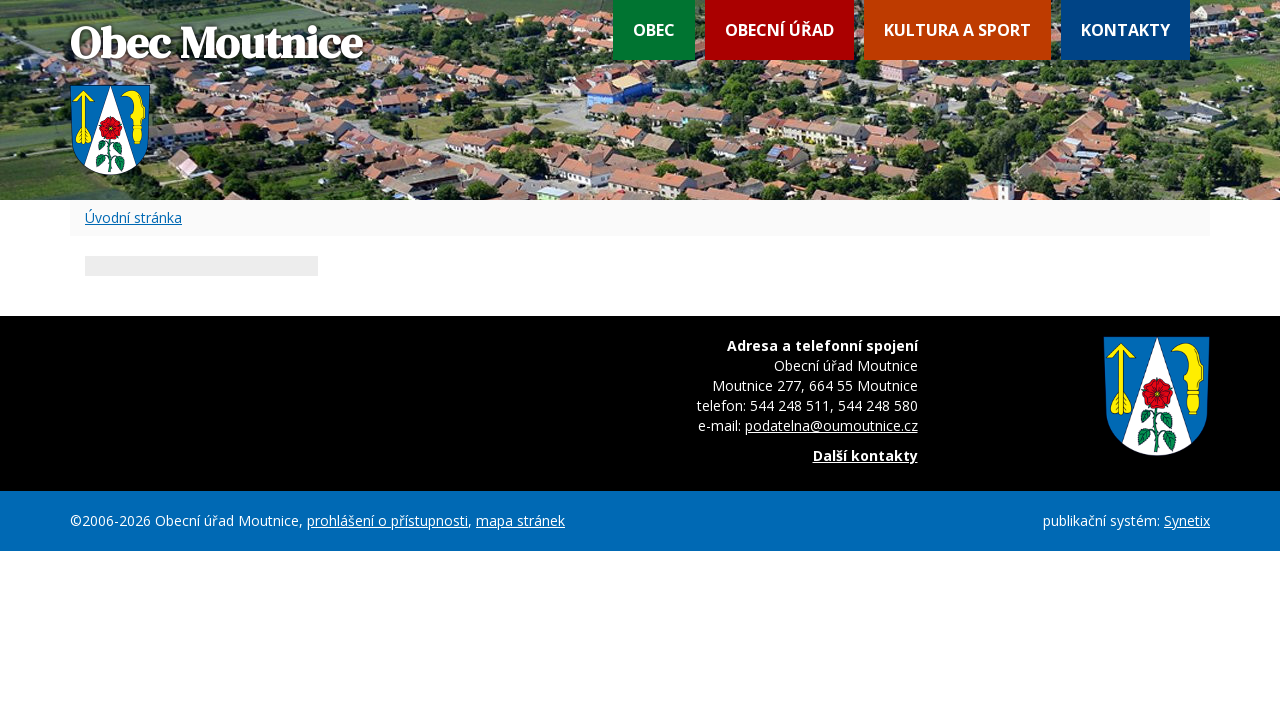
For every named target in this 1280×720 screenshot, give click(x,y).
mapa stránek (520, 520)
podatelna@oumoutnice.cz (831, 425)
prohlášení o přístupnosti (387, 520)
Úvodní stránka (133, 217)
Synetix (1187, 520)
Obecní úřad (779, 30)
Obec (654, 30)
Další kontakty (865, 455)
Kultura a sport (957, 30)
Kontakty (1125, 30)
